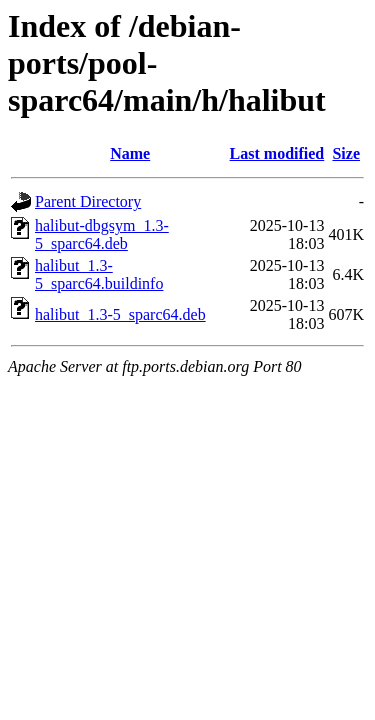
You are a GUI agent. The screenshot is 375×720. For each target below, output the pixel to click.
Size (346, 153)
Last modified (277, 153)
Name (130, 153)
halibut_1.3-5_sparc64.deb (120, 314)
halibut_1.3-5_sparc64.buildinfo (99, 274)
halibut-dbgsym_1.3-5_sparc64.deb (102, 234)
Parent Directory (88, 201)
